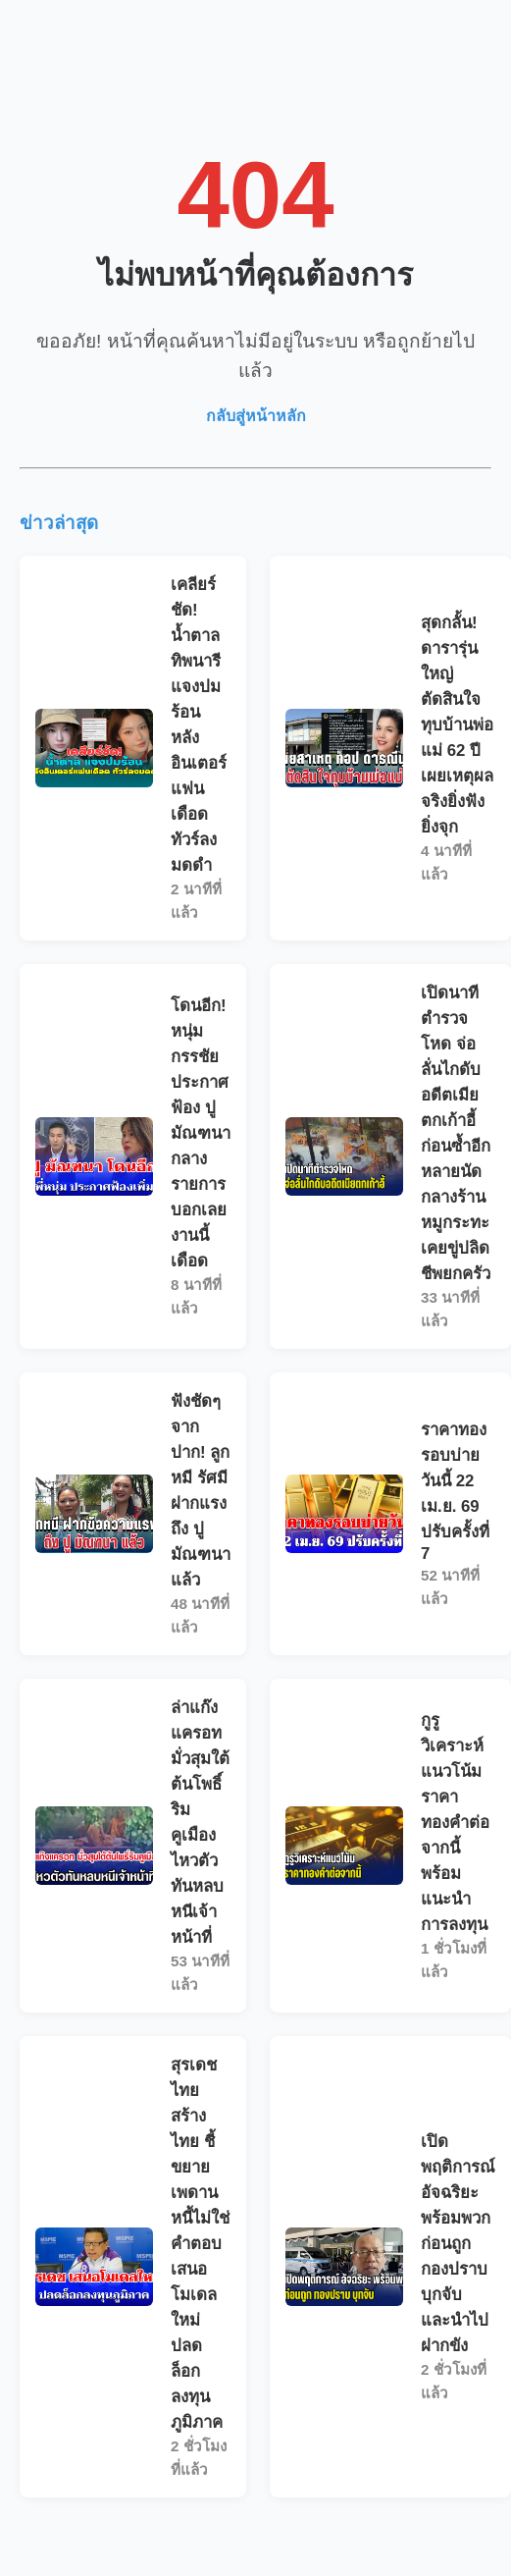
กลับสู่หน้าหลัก (256, 415)
